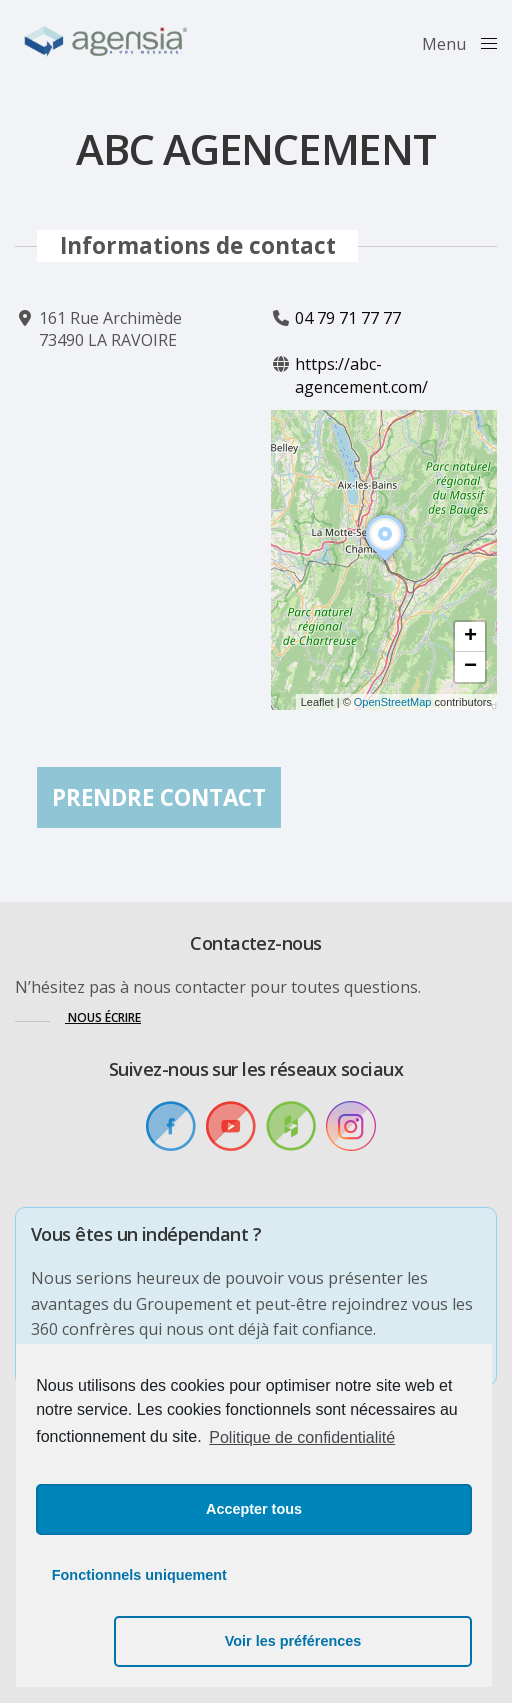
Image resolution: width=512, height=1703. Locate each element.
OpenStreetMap (393, 702)
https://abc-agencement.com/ (361, 376)
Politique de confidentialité (302, 1503)
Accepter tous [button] (254, 1575)
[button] (385, 562)
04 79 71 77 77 (348, 318)
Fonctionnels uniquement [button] (139, 1641)
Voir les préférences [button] (368, 1641)
